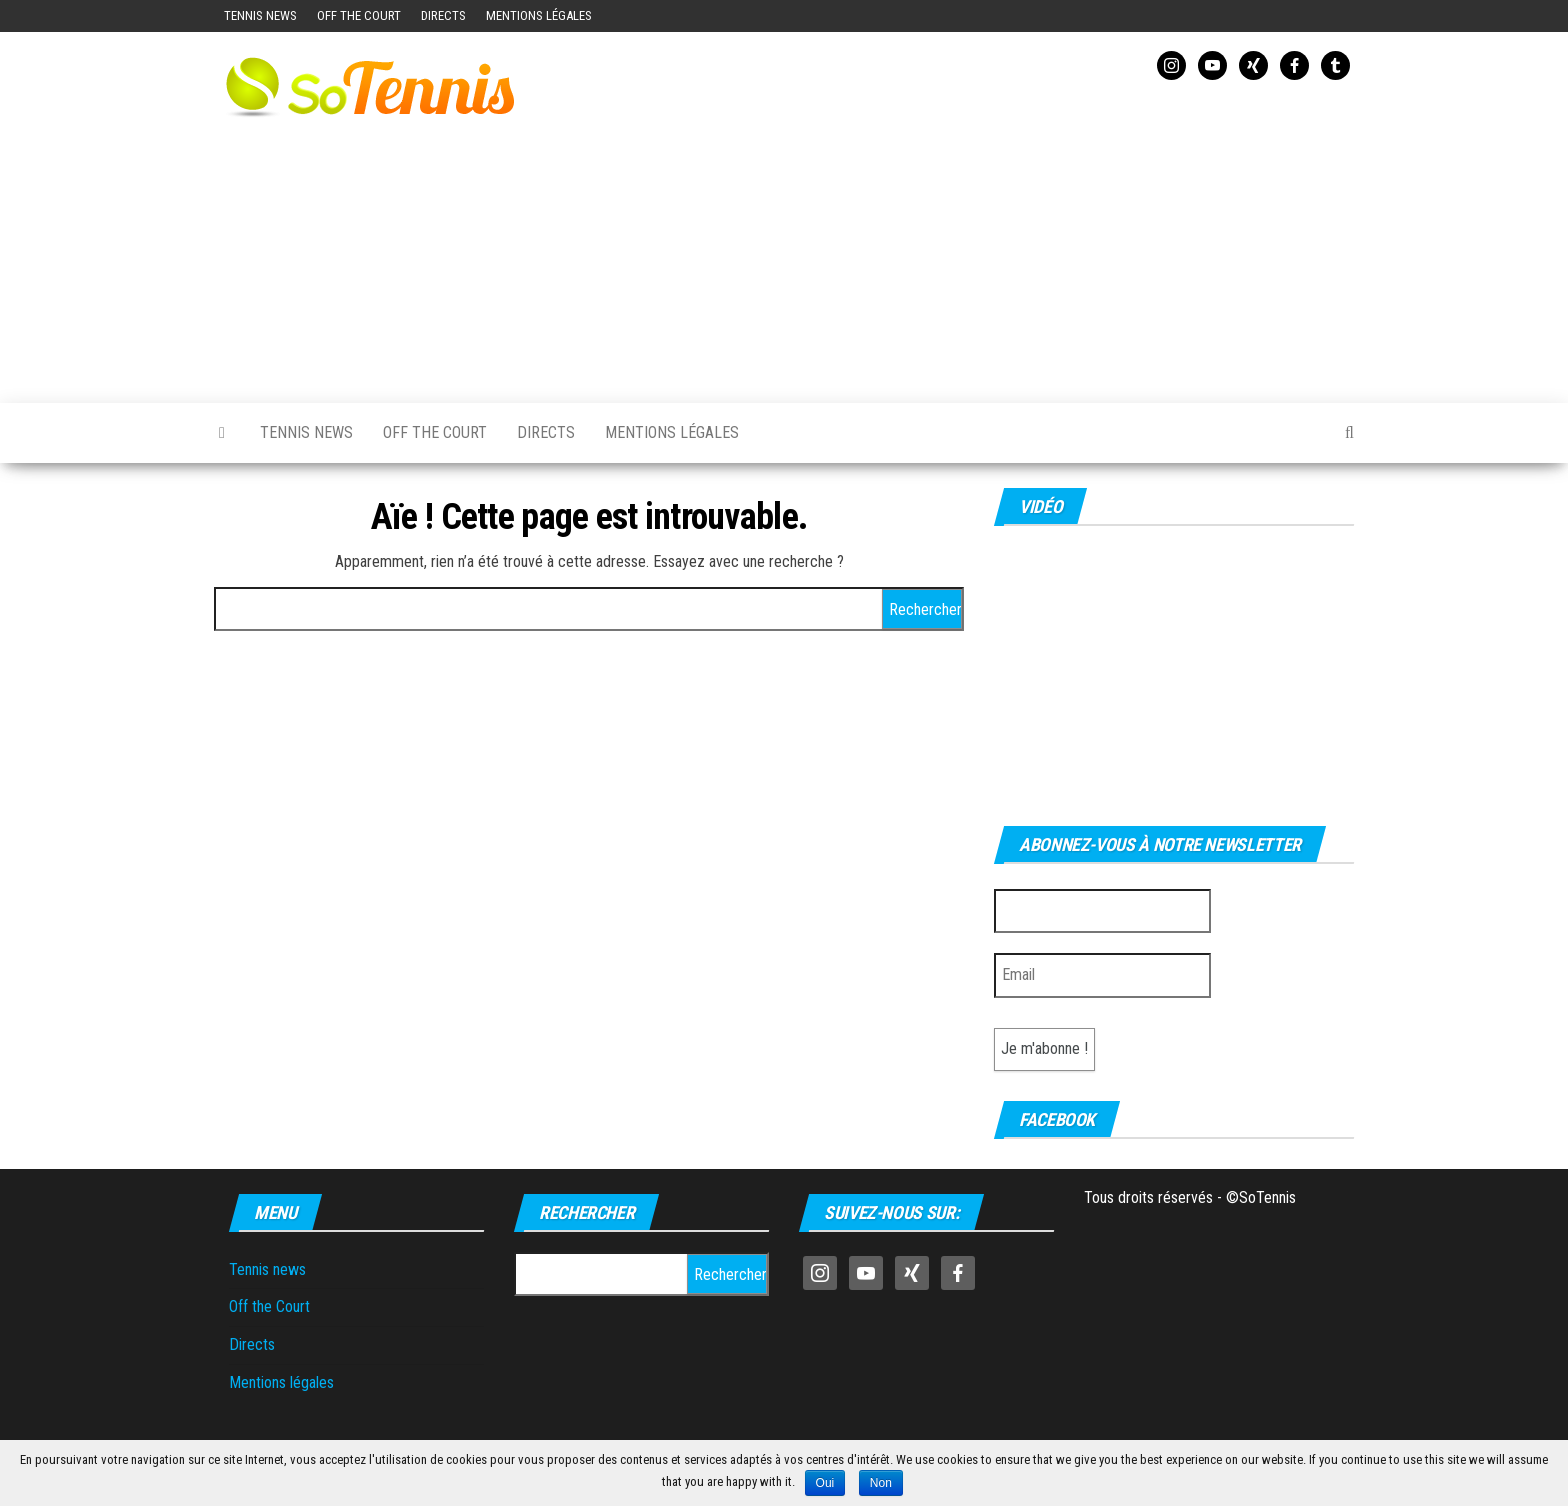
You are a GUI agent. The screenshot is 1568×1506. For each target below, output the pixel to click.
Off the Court (359, 15)
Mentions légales (539, 15)
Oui (825, 1483)
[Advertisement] (979, 238)
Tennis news (260, 15)
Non (881, 1483)
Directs (443, 15)
